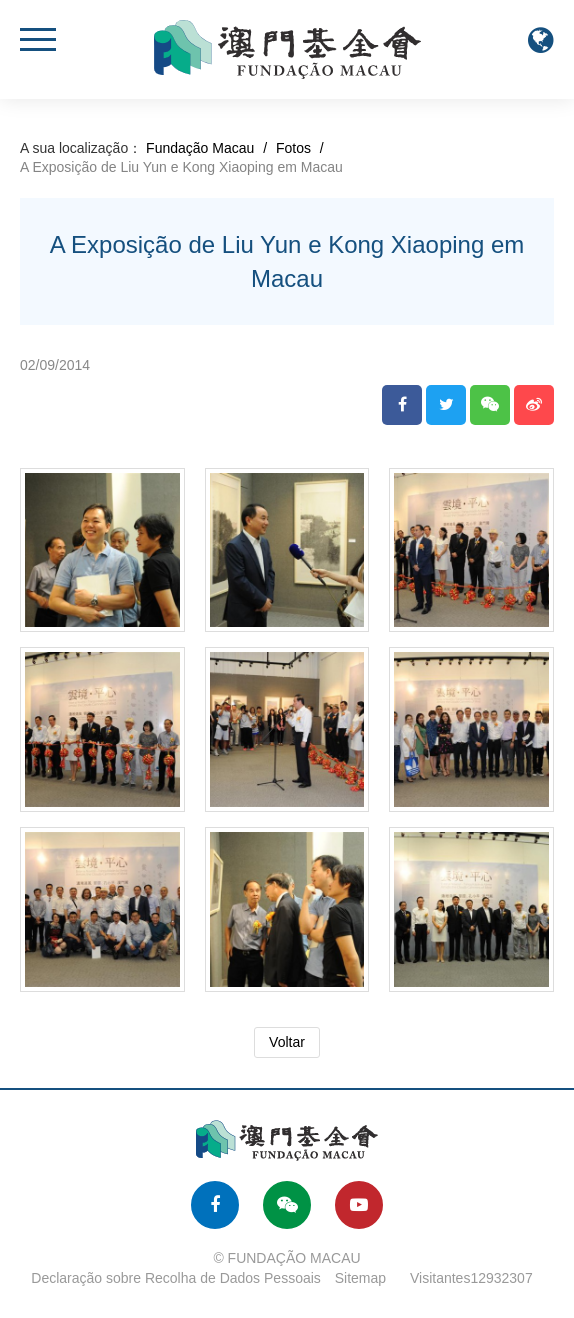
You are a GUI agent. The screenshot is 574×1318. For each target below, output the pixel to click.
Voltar (287, 1042)
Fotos (293, 148)
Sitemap (360, 1278)
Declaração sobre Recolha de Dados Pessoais (176, 1278)
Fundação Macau (200, 148)
